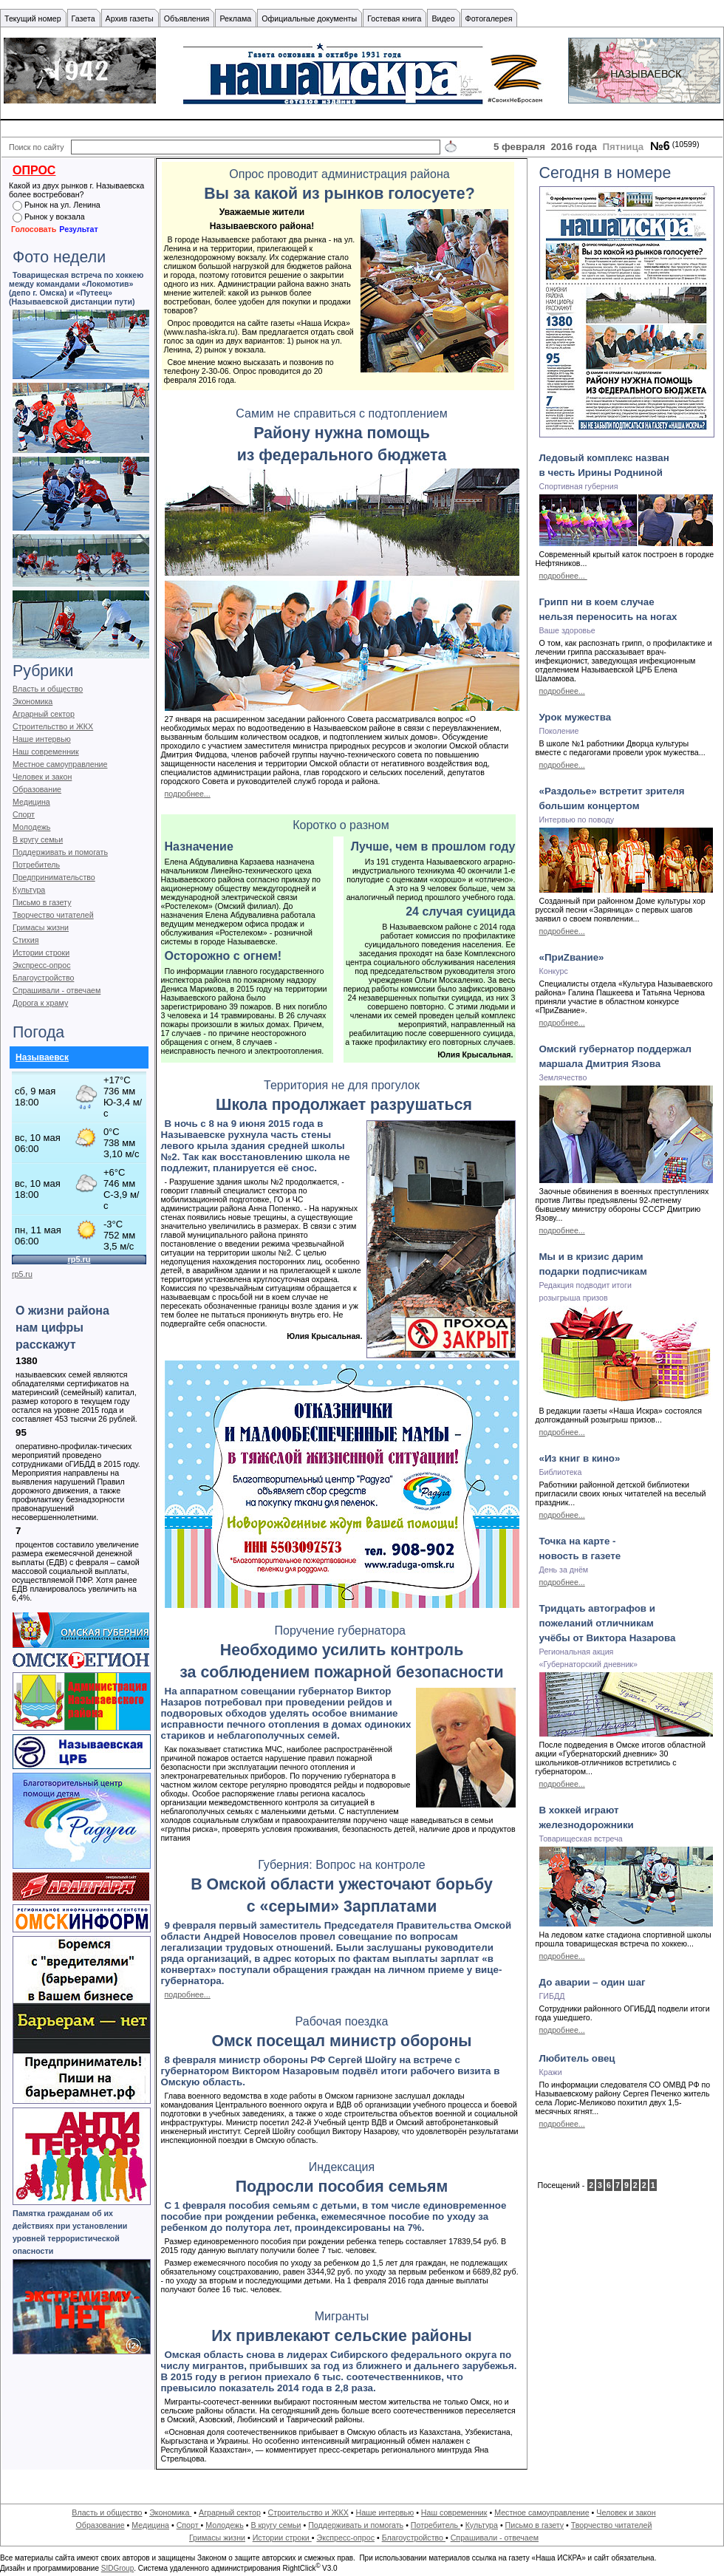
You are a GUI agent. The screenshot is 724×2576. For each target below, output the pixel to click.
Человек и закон (42, 776)
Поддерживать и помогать (60, 852)
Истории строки (41, 952)
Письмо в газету (42, 902)
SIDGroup (117, 2568)
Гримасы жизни (41, 927)
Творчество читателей (53, 914)
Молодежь (31, 826)
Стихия (26, 940)
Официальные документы (309, 18)
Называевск (42, 1057)
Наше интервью (42, 739)
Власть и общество (48, 688)
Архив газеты (130, 18)
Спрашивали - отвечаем (56, 990)
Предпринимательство (54, 877)
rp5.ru (22, 1274)
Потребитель (36, 864)
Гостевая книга (394, 18)
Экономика (32, 701)
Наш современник (46, 751)
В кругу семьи (38, 839)
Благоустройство (43, 977)
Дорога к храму (40, 1002)
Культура (29, 889)
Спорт (24, 814)
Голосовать (33, 229)
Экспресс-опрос (41, 965)
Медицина (31, 801)
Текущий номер (32, 18)
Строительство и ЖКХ (53, 726)
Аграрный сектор (44, 713)
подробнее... (188, 793)
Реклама (235, 18)
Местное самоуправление (60, 764)
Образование (37, 789)
